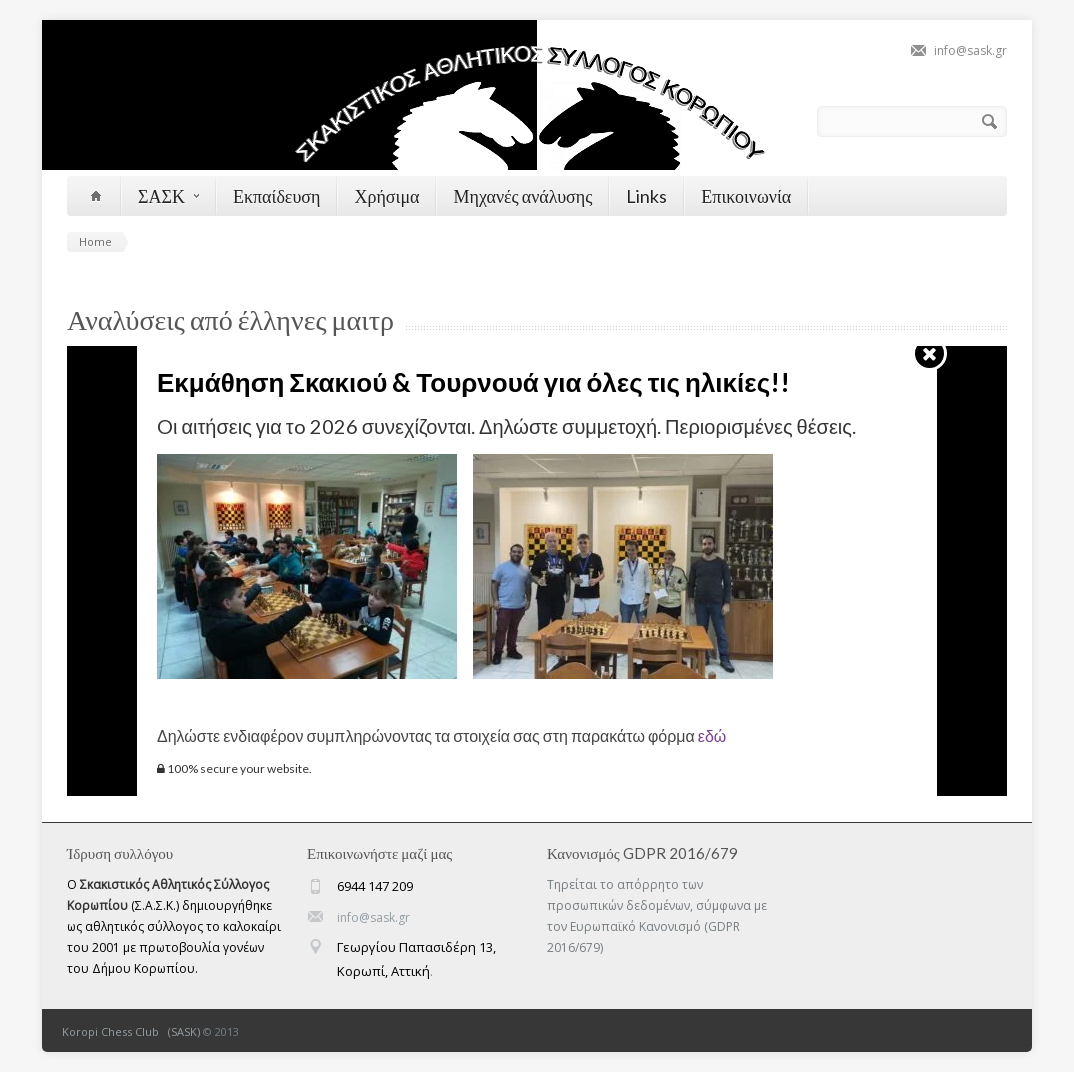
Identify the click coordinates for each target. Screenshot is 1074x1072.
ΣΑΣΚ (168, 196)
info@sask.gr (970, 50)
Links (646, 196)
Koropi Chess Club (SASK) (131, 1031)
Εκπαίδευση (277, 196)
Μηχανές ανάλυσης (522, 196)
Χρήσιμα (386, 196)
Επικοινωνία (746, 196)
